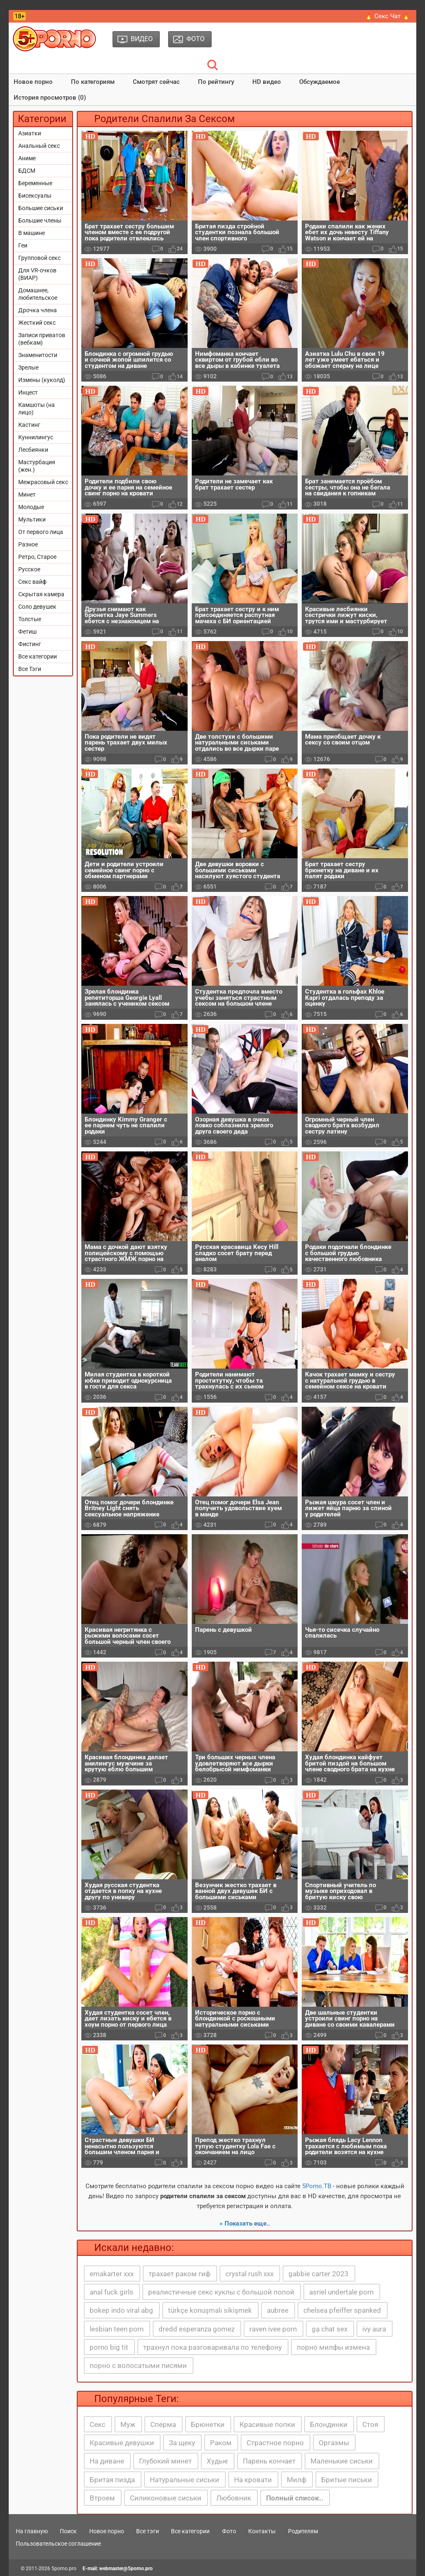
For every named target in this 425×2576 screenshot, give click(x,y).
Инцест (28, 392)
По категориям (93, 82)
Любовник (233, 2498)
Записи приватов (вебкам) (41, 339)
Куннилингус (35, 437)
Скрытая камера (41, 594)
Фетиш (27, 631)
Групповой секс (39, 258)
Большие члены (39, 220)
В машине (31, 233)
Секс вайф (32, 581)
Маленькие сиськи (341, 2461)
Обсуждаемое (319, 82)
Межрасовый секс (43, 482)
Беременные (35, 183)
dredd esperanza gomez (196, 2329)
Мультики (32, 519)
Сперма (163, 2424)
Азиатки (29, 133)
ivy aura (374, 2329)
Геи (22, 245)
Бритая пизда (112, 2480)
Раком (221, 2443)
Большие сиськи (40, 208)
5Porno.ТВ (316, 2186)
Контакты (262, 2531)
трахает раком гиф (179, 2274)
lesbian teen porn (117, 2329)
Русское (29, 569)
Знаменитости (37, 355)
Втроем (102, 2498)
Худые (217, 2461)
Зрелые (28, 367)
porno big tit (109, 2347)
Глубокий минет (165, 2461)
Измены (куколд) (41, 380)
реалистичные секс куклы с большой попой (221, 2292)
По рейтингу (216, 82)
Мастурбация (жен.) (36, 466)
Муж (127, 2424)
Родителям (303, 2531)
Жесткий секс (37, 322)
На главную (32, 2531)
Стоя (370, 2424)
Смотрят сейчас (156, 82)
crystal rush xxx (249, 2274)
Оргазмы (334, 2443)
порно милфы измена (333, 2347)
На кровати (253, 2480)
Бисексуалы (34, 195)
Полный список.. (294, 2498)
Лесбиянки (33, 449)
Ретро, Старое (37, 556)
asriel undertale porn (341, 2292)
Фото (229, 2531)
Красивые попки (267, 2424)
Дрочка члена (37, 310)
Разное (28, 544)
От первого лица (40, 532)
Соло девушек (37, 606)
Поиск (68, 2531)
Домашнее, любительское (37, 294)
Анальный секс (39, 145)
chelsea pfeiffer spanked (342, 2310)
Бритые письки (346, 2480)
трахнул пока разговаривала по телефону (212, 2347)
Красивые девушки (122, 2443)
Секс (97, 2424)
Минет (27, 494)
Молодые (31, 507)
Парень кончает (269, 2461)
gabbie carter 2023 (318, 2274)
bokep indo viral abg (121, 2310)
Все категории (37, 656)
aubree (277, 2310)
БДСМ (26, 170)
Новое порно (33, 82)
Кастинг (29, 424)
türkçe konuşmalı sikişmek (210, 2310)
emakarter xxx (112, 2274)
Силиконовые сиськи (165, 2498)
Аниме (27, 158)
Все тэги (147, 2531)
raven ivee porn (273, 2329)
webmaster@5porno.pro (126, 2568)
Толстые (29, 619)
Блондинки (328, 2424)
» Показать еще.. (245, 2223)
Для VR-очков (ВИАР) (37, 274)
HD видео (266, 82)
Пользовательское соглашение (58, 2543)
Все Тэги (29, 669)
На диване (107, 2461)
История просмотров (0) (50, 97)
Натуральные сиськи (184, 2480)
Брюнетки (208, 2424)
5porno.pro (63, 2568)
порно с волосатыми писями (138, 2365)
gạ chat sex (329, 2329)
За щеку (182, 2443)
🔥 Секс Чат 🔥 (387, 16)
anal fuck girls (111, 2292)
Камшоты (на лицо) (36, 409)
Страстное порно (275, 2443)
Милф (296, 2480)
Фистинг (29, 644)
